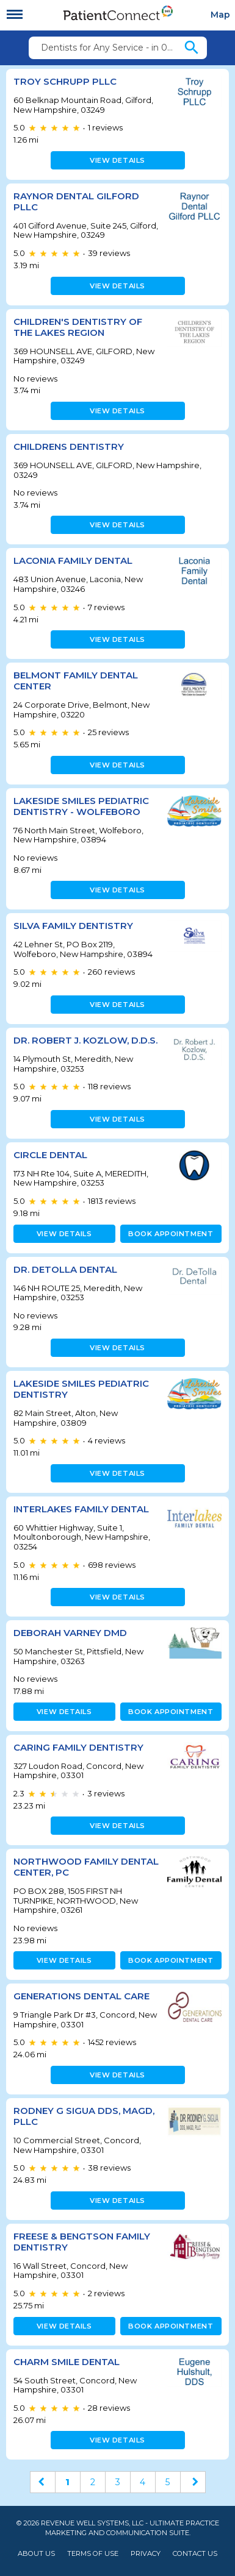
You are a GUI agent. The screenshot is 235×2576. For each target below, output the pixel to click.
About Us (36, 2554)
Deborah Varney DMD (70, 1632)
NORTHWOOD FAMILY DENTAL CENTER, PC (86, 1867)
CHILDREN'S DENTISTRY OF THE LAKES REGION (77, 327)
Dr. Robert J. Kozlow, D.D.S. (85, 1040)
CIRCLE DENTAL (50, 1155)
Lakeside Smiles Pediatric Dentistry (81, 1389)
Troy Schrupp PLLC (65, 81)
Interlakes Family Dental (81, 1509)
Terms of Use (92, 2554)
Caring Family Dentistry (78, 1747)
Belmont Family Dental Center (75, 680)
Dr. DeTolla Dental (65, 1269)
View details (117, 160)
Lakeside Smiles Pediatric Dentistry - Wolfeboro (81, 806)
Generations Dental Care (81, 1996)
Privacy (146, 2554)
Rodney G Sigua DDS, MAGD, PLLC (83, 2116)
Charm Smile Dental (66, 2362)
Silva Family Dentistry (73, 925)
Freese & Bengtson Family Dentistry (81, 2241)
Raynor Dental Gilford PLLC (76, 201)
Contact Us (195, 2554)
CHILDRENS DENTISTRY (68, 446)
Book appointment (170, 1233)
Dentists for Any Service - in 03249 (112, 47)
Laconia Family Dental (72, 560)
